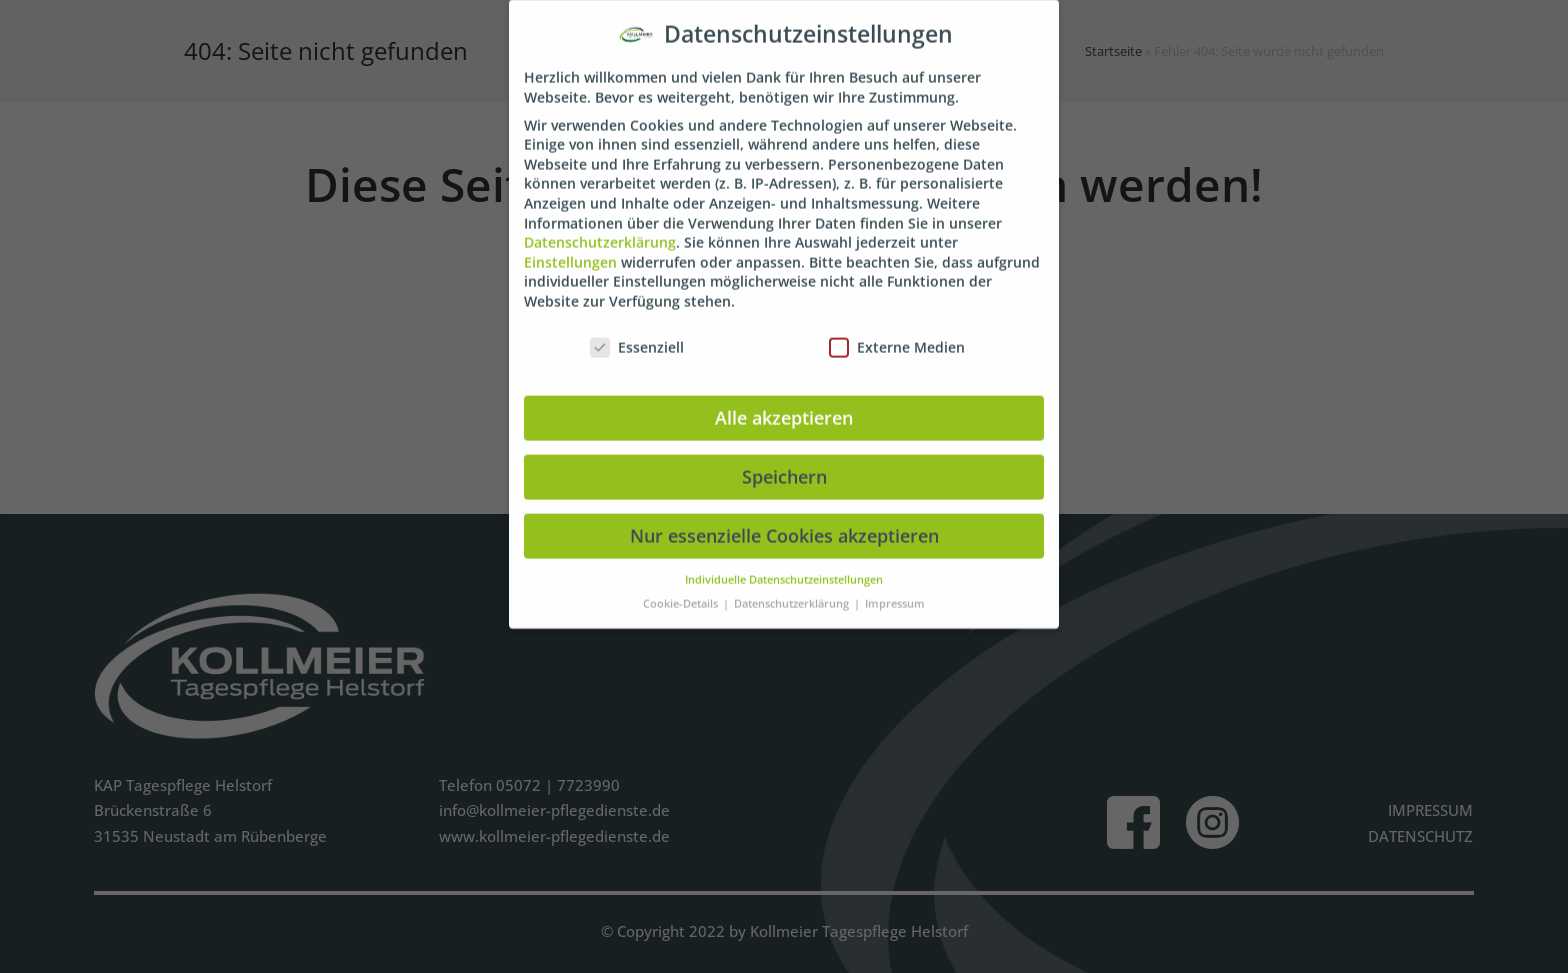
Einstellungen (570, 247)
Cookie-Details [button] (682, 589)
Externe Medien (897, 332)
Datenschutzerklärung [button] (793, 589)
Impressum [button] (895, 589)
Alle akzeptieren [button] (784, 402)
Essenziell (637, 332)
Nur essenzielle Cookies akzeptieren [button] (784, 520)
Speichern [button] (784, 461)
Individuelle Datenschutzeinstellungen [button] (784, 564)
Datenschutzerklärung (600, 227)
